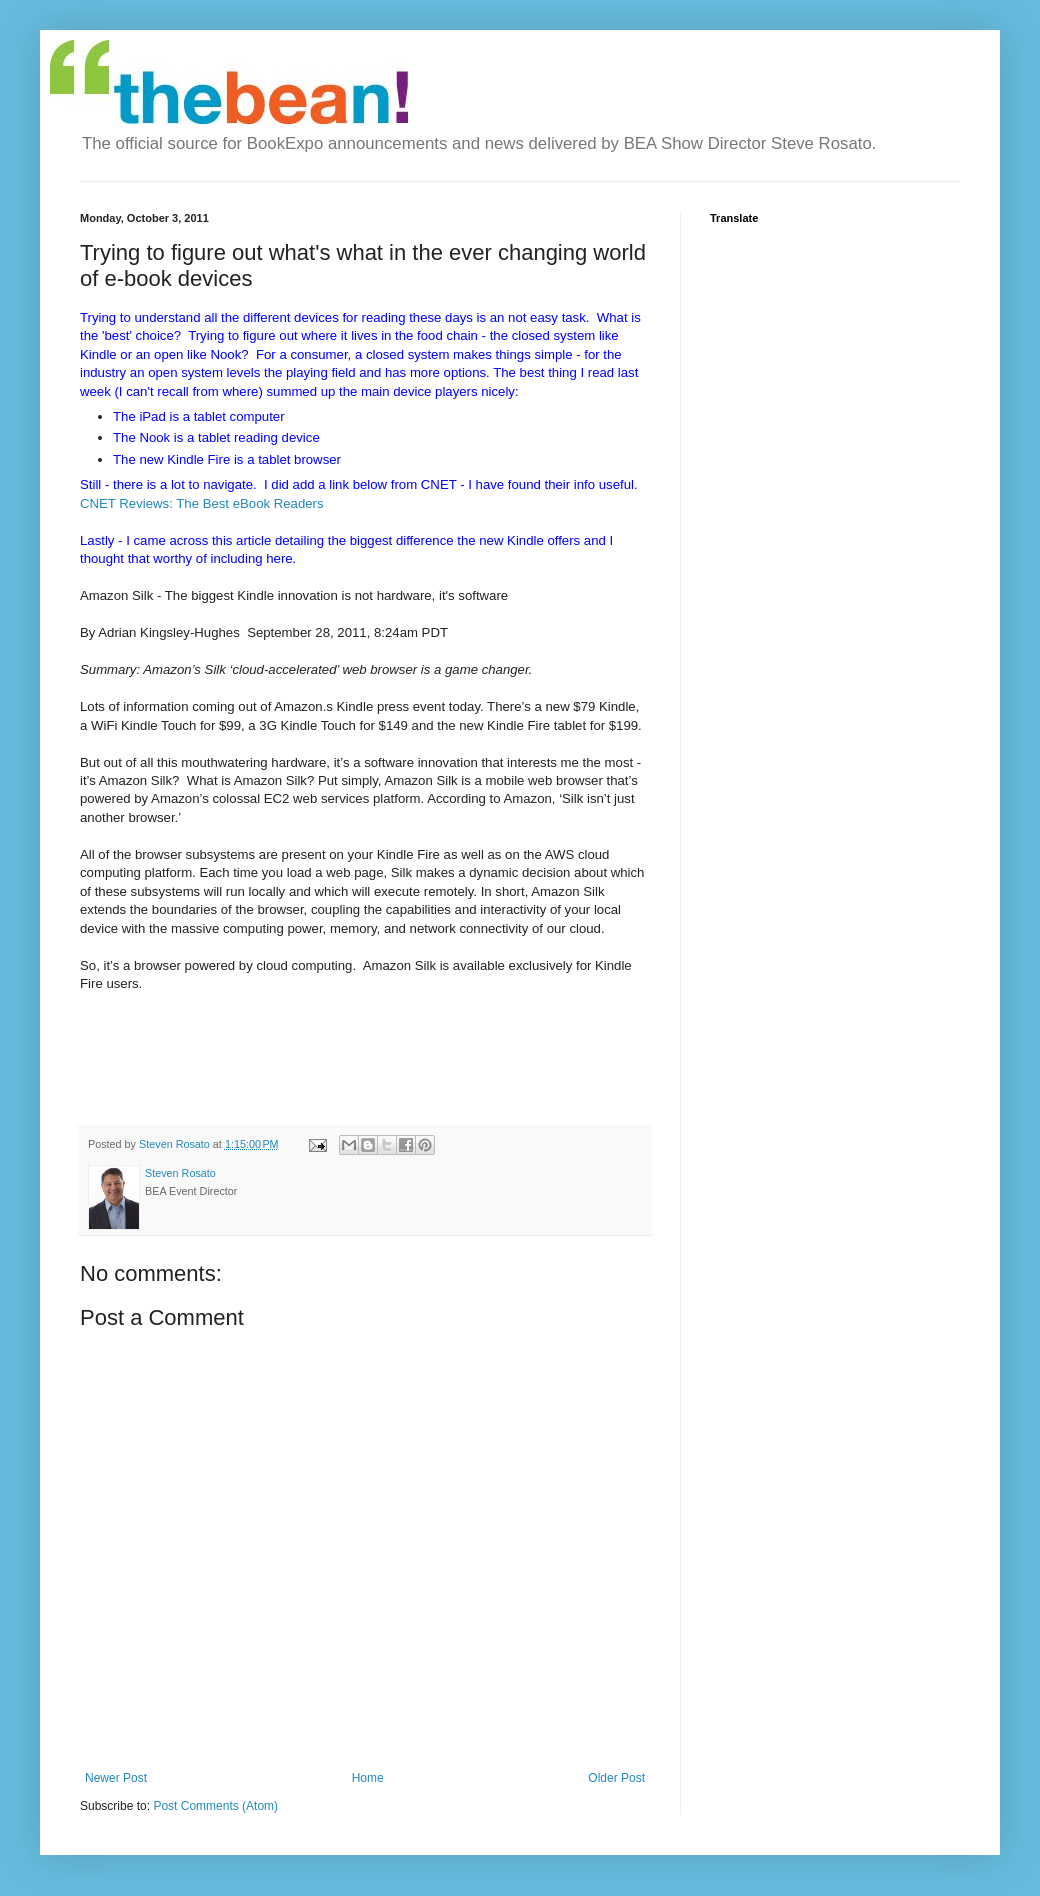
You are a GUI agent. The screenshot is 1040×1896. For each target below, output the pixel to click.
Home (368, 1778)
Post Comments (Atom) (215, 1806)
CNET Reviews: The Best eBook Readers (202, 503)
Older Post (616, 1778)
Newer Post (116, 1778)
